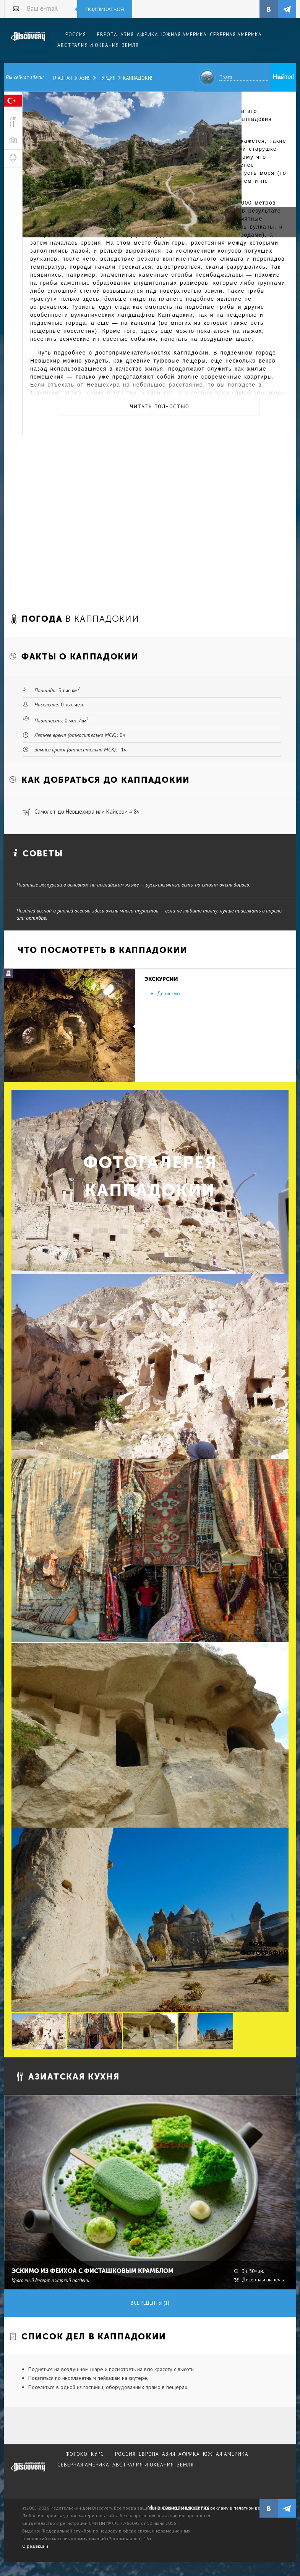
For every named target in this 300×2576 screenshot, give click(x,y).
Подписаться (105, 9)
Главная (62, 78)
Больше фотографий (263, 1948)
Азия (85, 78)
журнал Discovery (28, 2472)
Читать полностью (159, 406)
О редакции (35, 2546)
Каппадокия (138, 78)
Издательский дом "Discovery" (28, 42)
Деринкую (168, 993)
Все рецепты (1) (150, 2303)
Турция (106, 78)
